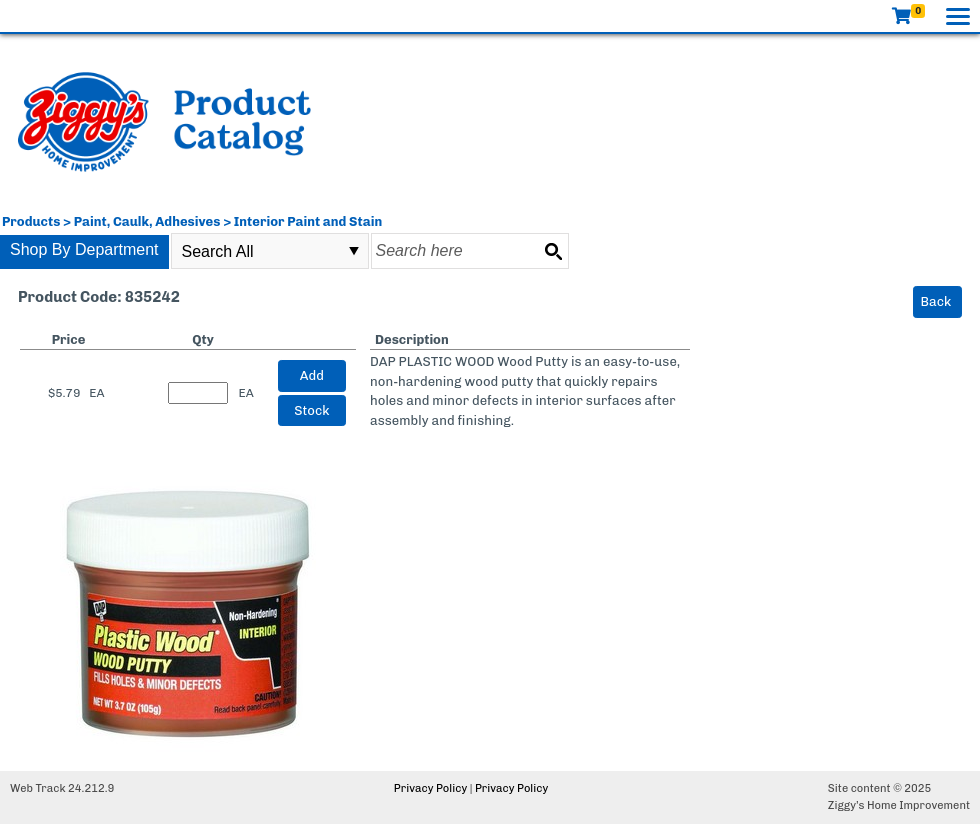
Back (936, 301)
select (354, 251)
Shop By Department (84, 249)
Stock (311, 410)
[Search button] (553, 251)
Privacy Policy (430, 788)
